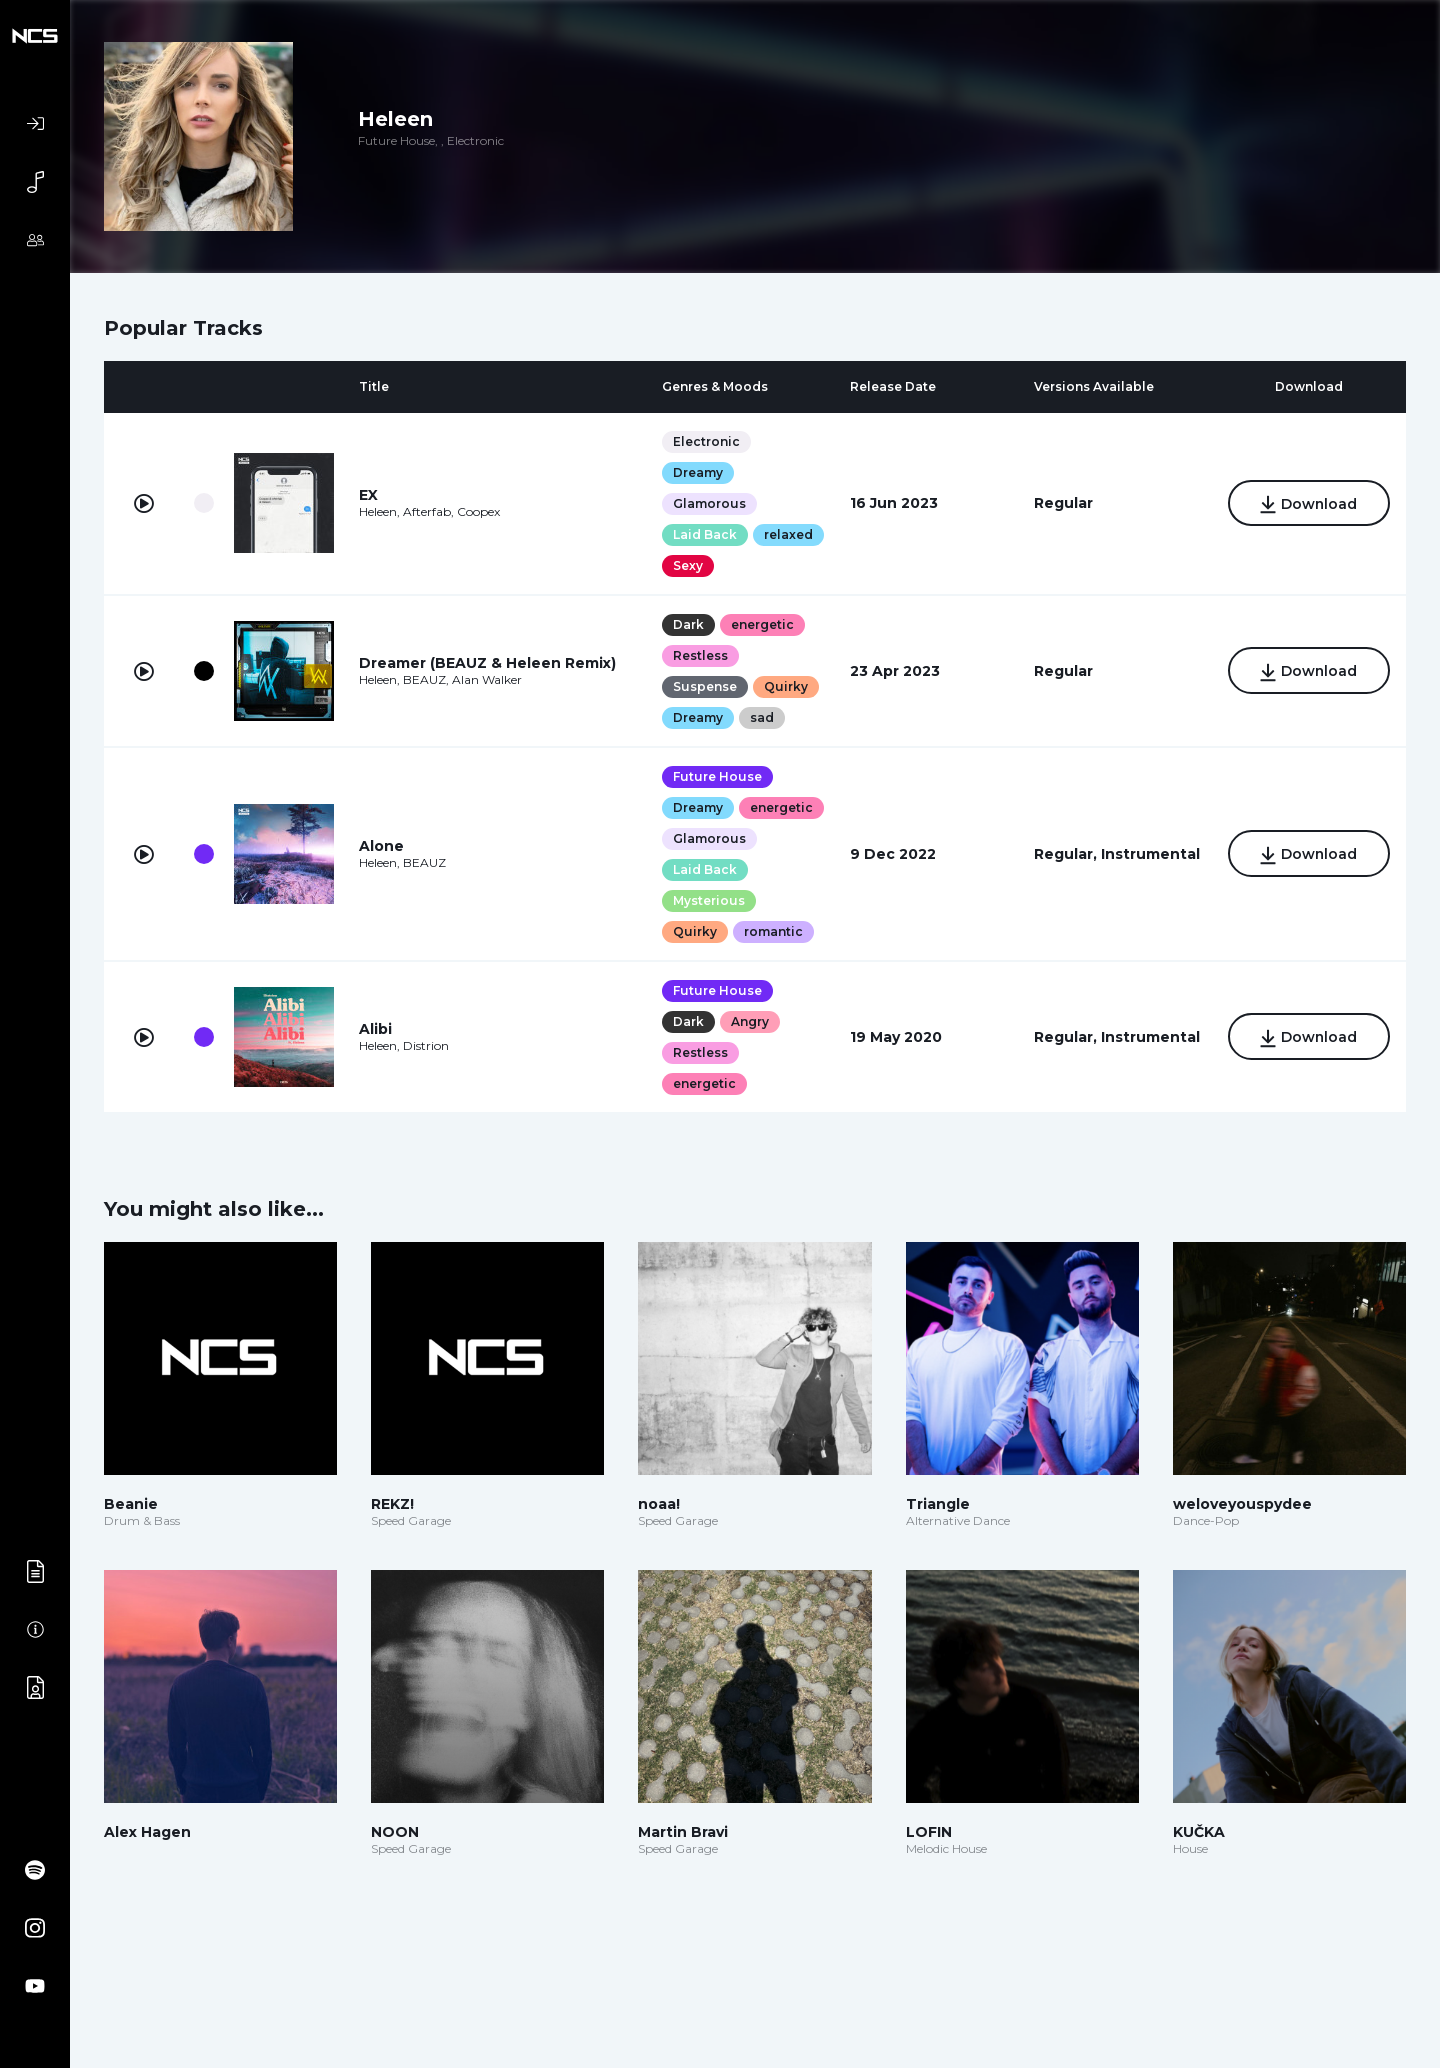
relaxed (788, 534)
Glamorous (709, 503)
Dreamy (698, 472)
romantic (773, 931)
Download (1308, 505)
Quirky (786, 686)
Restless (700, 655)
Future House (717, 776)
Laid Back (705, 534)
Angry (750, 1021)
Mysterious (709, 900)
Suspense (705, 686)
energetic (762, 624)
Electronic (706, 441)
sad (762, 717)
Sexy (688, 565)
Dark (688, 624)
